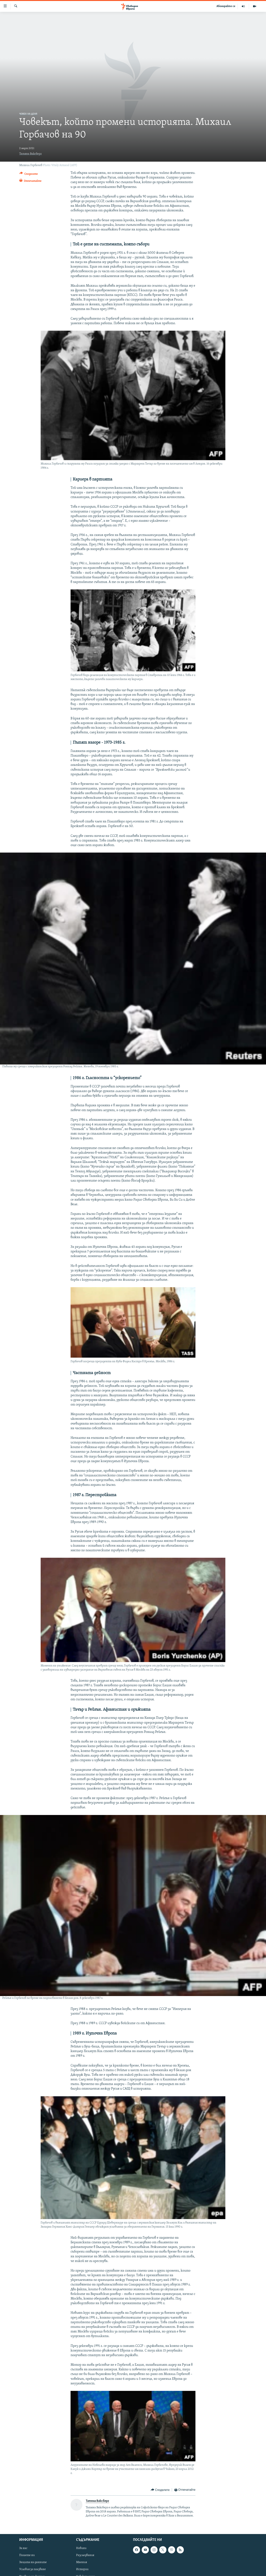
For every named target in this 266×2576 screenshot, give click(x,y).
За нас (23, 2548)
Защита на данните (33, 2562)
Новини (81, 2548)
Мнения (81, 2562)
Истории (82, 2569)
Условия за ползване (32, 2569)
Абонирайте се (225, 6)
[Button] (28, 174)
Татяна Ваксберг (30, 153)
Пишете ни (27, 2555)
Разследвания (85, 2555)
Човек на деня (28, 114)
